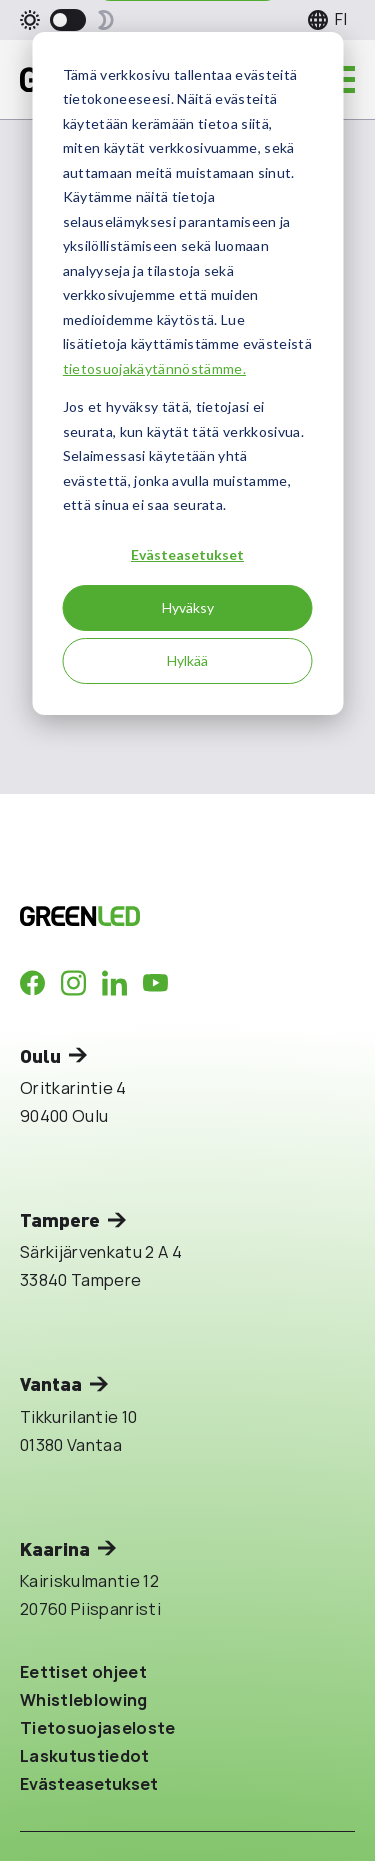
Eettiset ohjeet (83, 1672)
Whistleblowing (84, 1700)
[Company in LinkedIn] (114, 983)
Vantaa (51, 1383)
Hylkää (187, 660)
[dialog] (187, 373)
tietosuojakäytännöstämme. (154, 368)
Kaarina (55, 1548)
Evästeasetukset (187, 554)
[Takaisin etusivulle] (152, 916)
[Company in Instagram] (73, 983)
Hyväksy (188, 607)
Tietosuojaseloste (98, 1728)
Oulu (40, 1055)
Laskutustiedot (85, 1756)
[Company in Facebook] (32, 983)
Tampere (60, 1219)
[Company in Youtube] (155, 983)
